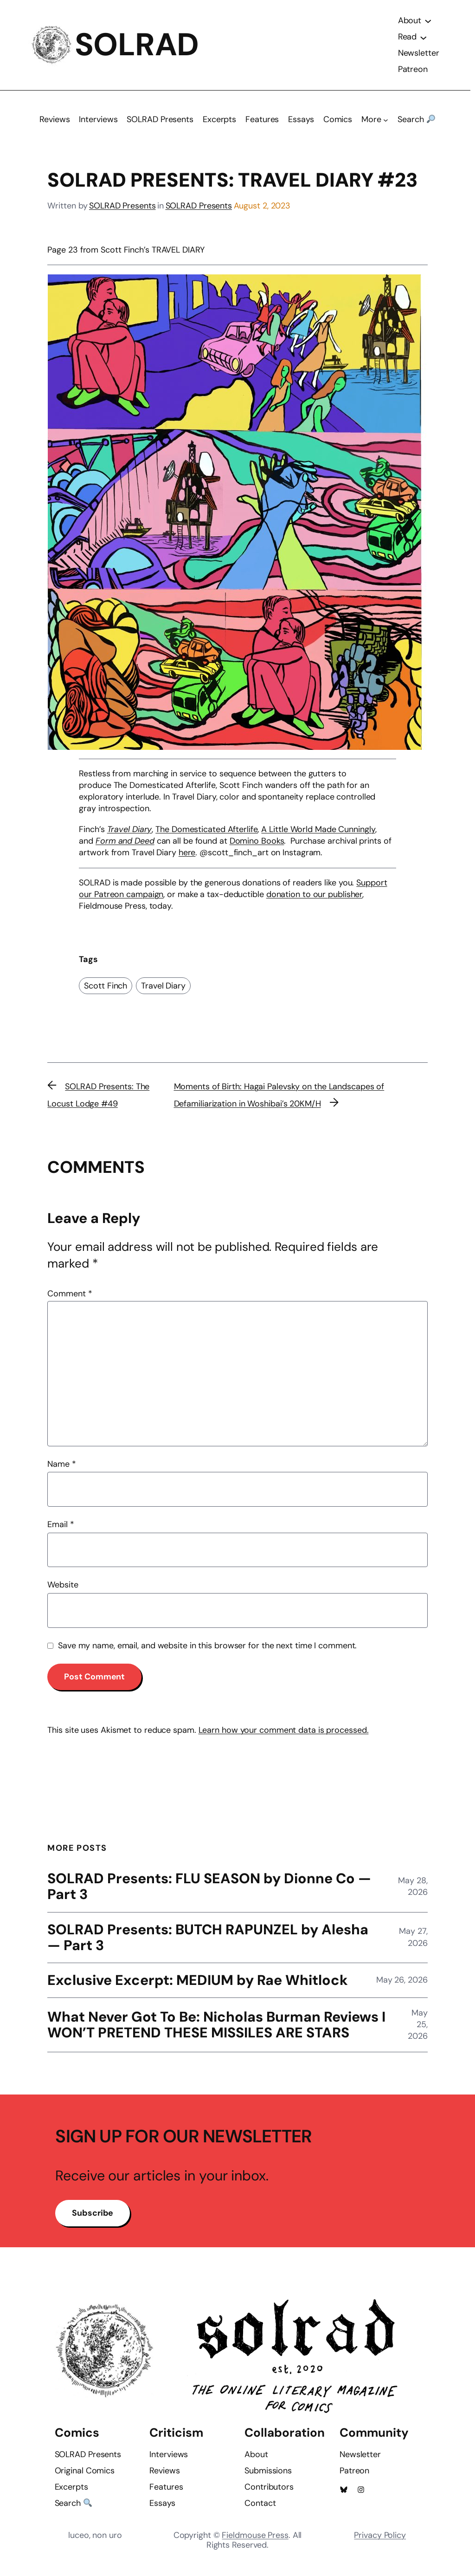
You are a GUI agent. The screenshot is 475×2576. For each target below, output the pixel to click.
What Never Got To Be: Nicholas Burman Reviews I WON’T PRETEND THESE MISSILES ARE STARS (216, 2030)
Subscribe (94, 2223)
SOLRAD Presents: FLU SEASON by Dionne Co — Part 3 (202, 1891)
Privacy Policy (380, 2544)
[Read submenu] (423, 39)
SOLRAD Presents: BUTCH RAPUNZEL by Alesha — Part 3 (208, 1942)
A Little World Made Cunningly (318, 833)
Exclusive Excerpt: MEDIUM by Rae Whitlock (197, 1985)
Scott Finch (105, 989)
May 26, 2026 (402, 1984)
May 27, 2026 (413, 1941)
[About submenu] (427, 22)
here (187, 856)
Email (60, 1528)
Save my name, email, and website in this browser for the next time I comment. (207, 1649)
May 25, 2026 (418, 2029)
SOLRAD (137, 47)
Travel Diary (163, 989)
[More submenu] (385, 123)
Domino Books (257, 845)
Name (61, 1468)
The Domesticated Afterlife (206, 833)
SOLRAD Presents (122, 209)
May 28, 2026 (412, 1890)
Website (62, 1588)
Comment (69, 1298)
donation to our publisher (314, 898)
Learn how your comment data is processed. (284, 1734)
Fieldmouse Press (255, 2544)
